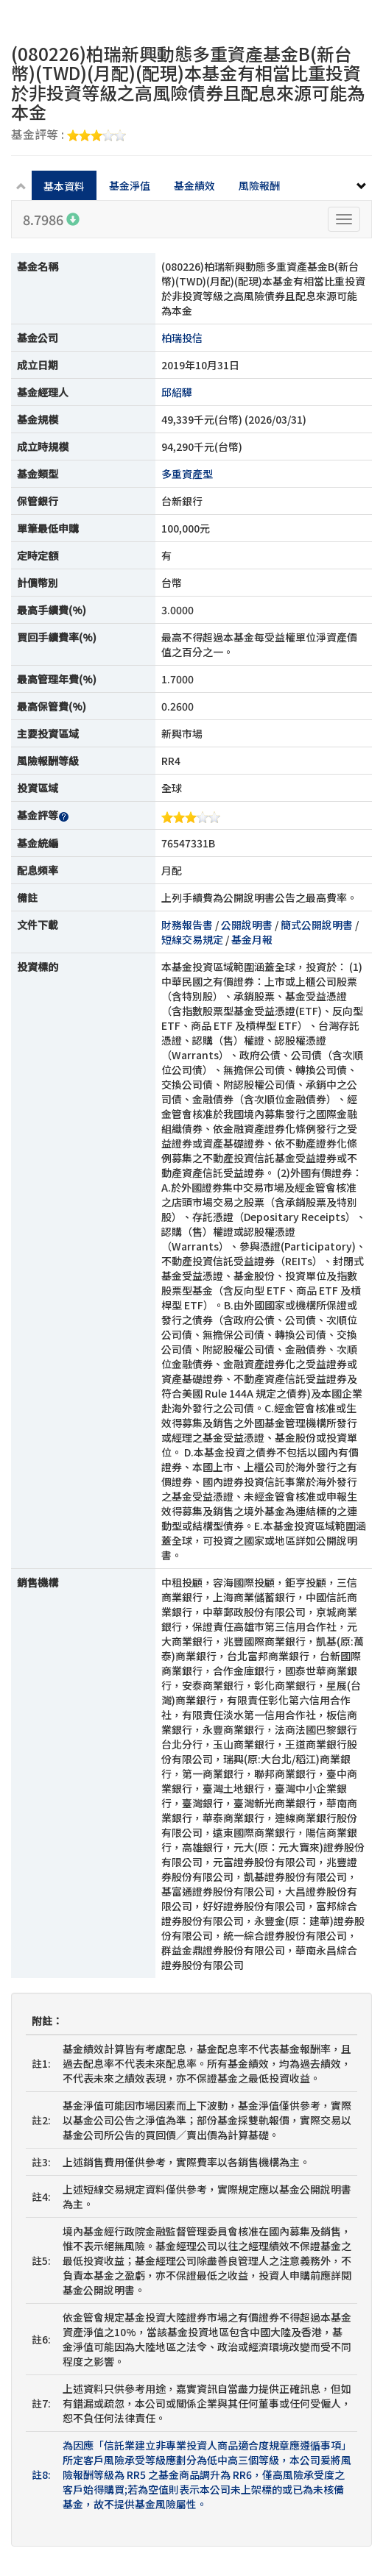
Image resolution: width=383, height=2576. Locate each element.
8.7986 (51, 219)
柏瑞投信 (182, 337)
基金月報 (252, 939)
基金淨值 (129, 185)
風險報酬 (259, 185)
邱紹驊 (176, 392)
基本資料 (64, 186)
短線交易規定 (192, 939)
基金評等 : (68, 135)
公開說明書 (247, 924)
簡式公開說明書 (317, 924)
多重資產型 (187, 473)
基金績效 (194, 185)
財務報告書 (187, 924)
